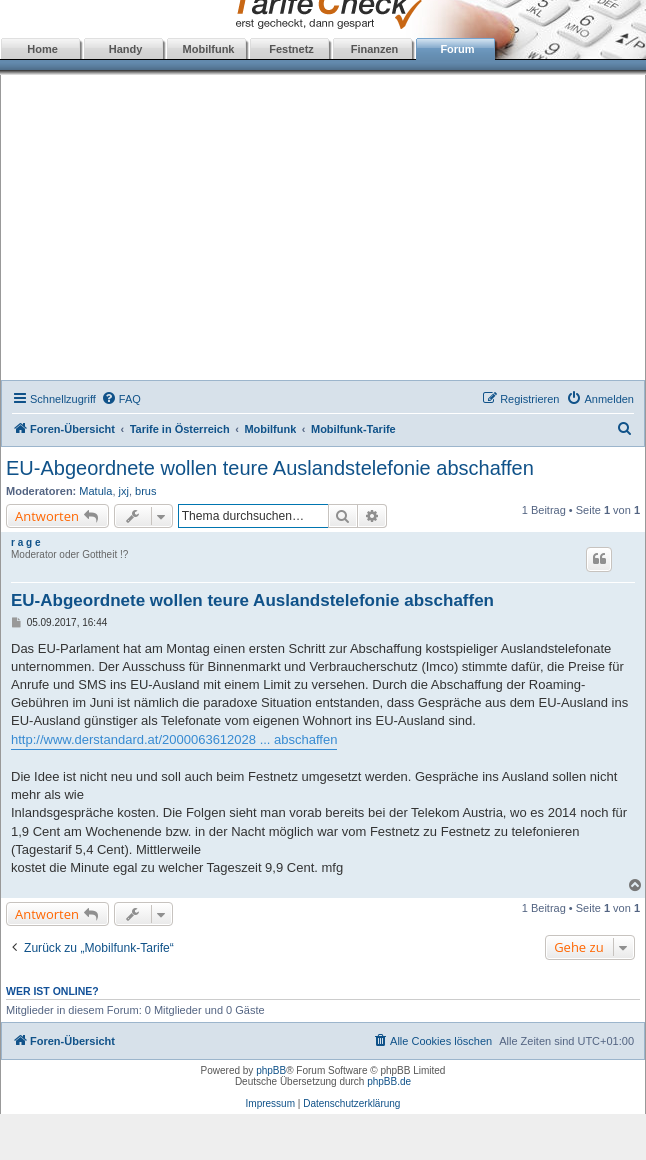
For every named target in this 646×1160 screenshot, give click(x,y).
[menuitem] (121, 399)
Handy (126, 49)
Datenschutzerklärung (351, 1103)
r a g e (25, 542)
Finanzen (375, 49)
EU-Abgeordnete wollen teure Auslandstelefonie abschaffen (270, 468)
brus (145, 491)
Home (42, 49)
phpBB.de (389, 1081)
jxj (124, 491)
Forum (457, 49)
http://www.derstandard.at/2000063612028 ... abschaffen (174, 739)
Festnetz (291, 49)
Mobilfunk (209, 49)
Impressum (270, 1103)
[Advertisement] (323, 230)
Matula (95, 491)
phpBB (271, 1070)
